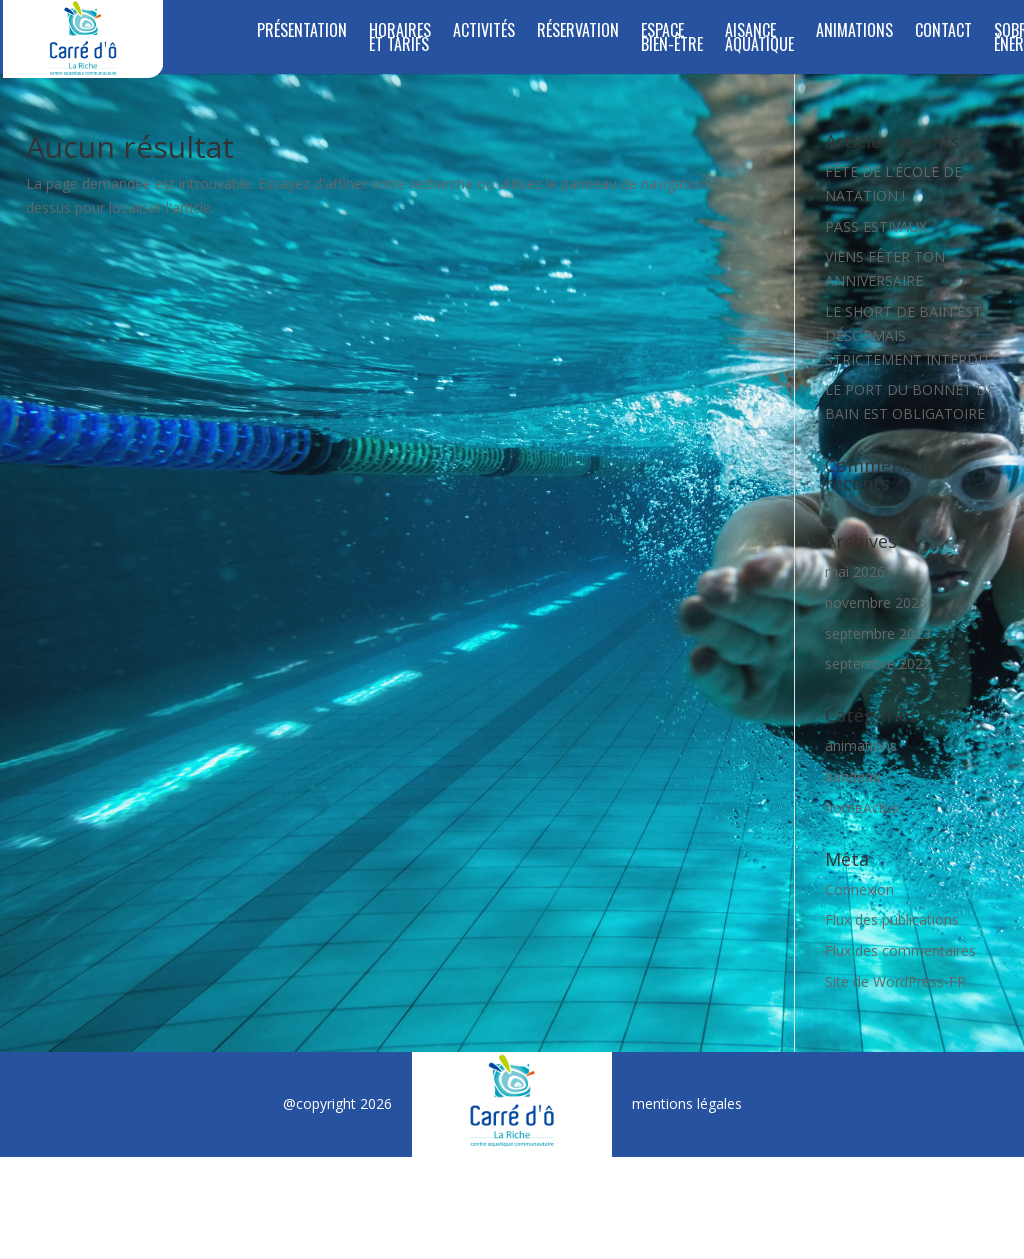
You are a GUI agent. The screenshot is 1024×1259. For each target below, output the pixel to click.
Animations (854, 32)
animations (861, 745)
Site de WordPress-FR (895, 981)
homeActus (862, 807)
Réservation (578, 32)
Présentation (302, 32)
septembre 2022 (878, 663)
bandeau (853, 776)
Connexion (859, 889)
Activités (484, 32)
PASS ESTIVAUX (876, 226)
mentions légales (687, 1103)
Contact (943, 32)
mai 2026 (855, 571)
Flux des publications (892, 919)
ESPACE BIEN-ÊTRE (672, 39)
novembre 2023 (876, 602)
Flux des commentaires (900, 950)
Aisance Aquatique (759, 39)
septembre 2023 (878, 633)
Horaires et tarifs (400, 39)
